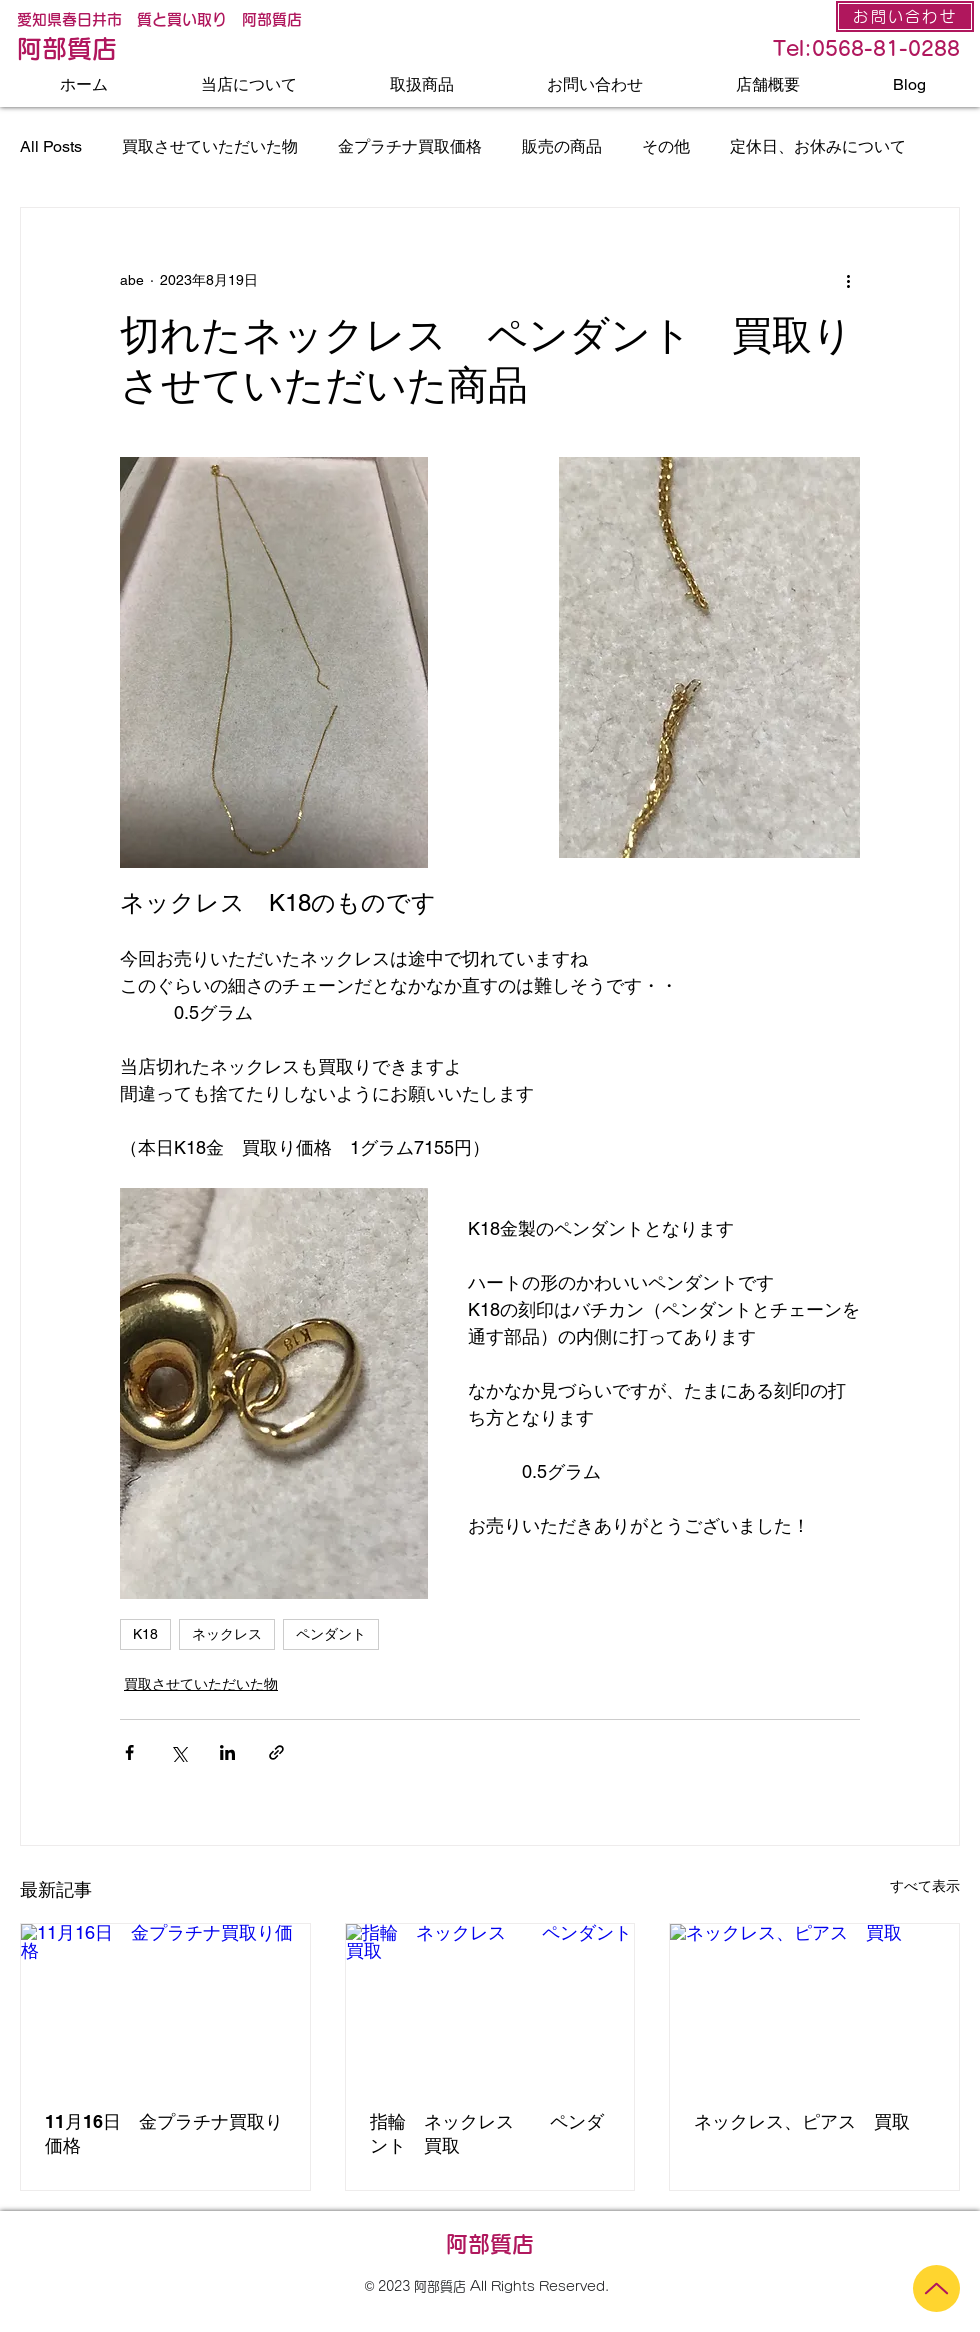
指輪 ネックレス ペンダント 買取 (487, 2133)
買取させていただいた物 (210, 146)
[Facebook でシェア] (129, 1752)
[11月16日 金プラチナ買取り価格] (165, 2005)
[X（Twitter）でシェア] (178, 1752)
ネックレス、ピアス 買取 (802, 2121)
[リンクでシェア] (276, 1752)
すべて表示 (925, 1886)
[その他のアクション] (848, 280)
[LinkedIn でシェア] (227, 1752)
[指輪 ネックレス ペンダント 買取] (490, 2005)
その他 (666, 146)
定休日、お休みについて (818, 146)
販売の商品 (562, 146)
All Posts (51, 146)
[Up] (936, 2288)
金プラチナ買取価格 (410, 146)
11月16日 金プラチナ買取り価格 (164, 2133)
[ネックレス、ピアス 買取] (814, 2005)
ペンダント (331, 1634)
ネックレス (227, 1634)
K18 (145, 1634)
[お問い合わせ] (905, 16)
